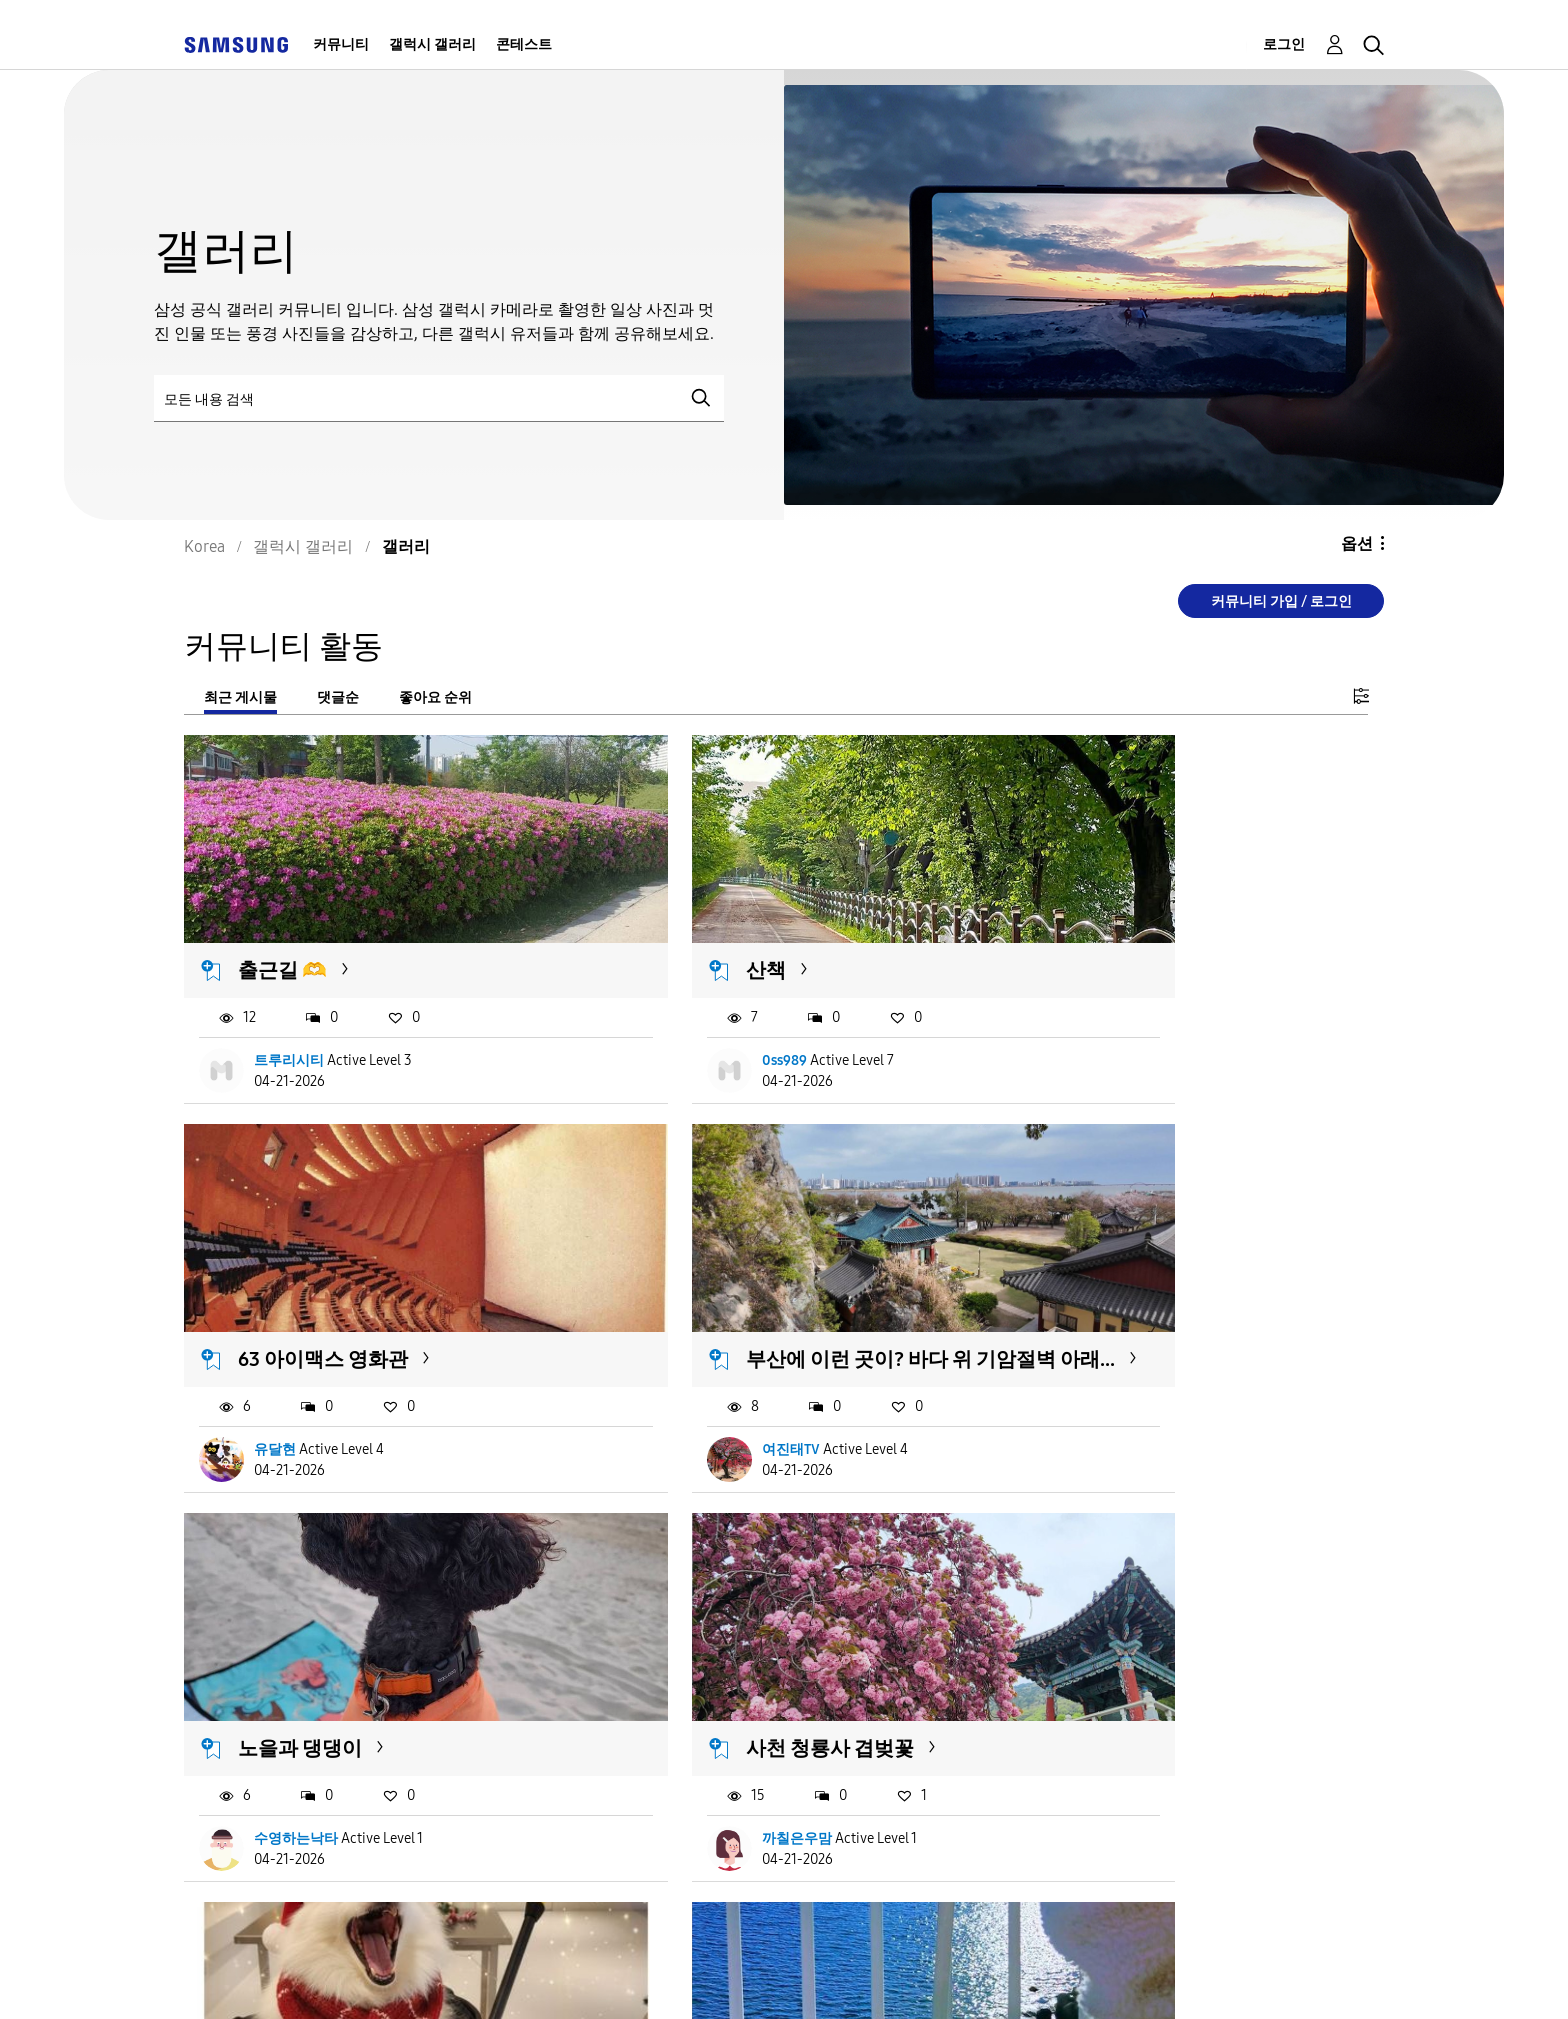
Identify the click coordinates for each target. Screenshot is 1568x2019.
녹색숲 (1085, 1645)
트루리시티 (290, 1017)
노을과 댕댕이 (709, 1274)
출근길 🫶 (283, 928)
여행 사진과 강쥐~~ (732, 1645)
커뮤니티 (341, 44)
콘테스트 (524, 44)
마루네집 (283, 1735)
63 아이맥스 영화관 (1140, 928)
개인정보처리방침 (737, 1978)
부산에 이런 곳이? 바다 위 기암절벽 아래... (374, 1286)
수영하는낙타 (705, 1388)
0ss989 (685, 1017)
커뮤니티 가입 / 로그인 (1281, 601)
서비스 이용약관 (367, 1978)
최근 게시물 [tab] (240, 697)
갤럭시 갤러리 (432, 44)
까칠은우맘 (1106, 1388)
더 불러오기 (249, 1857)
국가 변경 (986, 1977)
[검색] (439, 398)
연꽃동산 (1099, 1735)
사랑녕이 (691, 1735)
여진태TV (284, 1388)
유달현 (1092, 1017)
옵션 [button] (1357, 543)
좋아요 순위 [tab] (435, 697)
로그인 (1284, 44)
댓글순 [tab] (338, 697)
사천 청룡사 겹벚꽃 (1139, 1274)
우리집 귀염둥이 (311, 1645)
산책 (667, 928)
